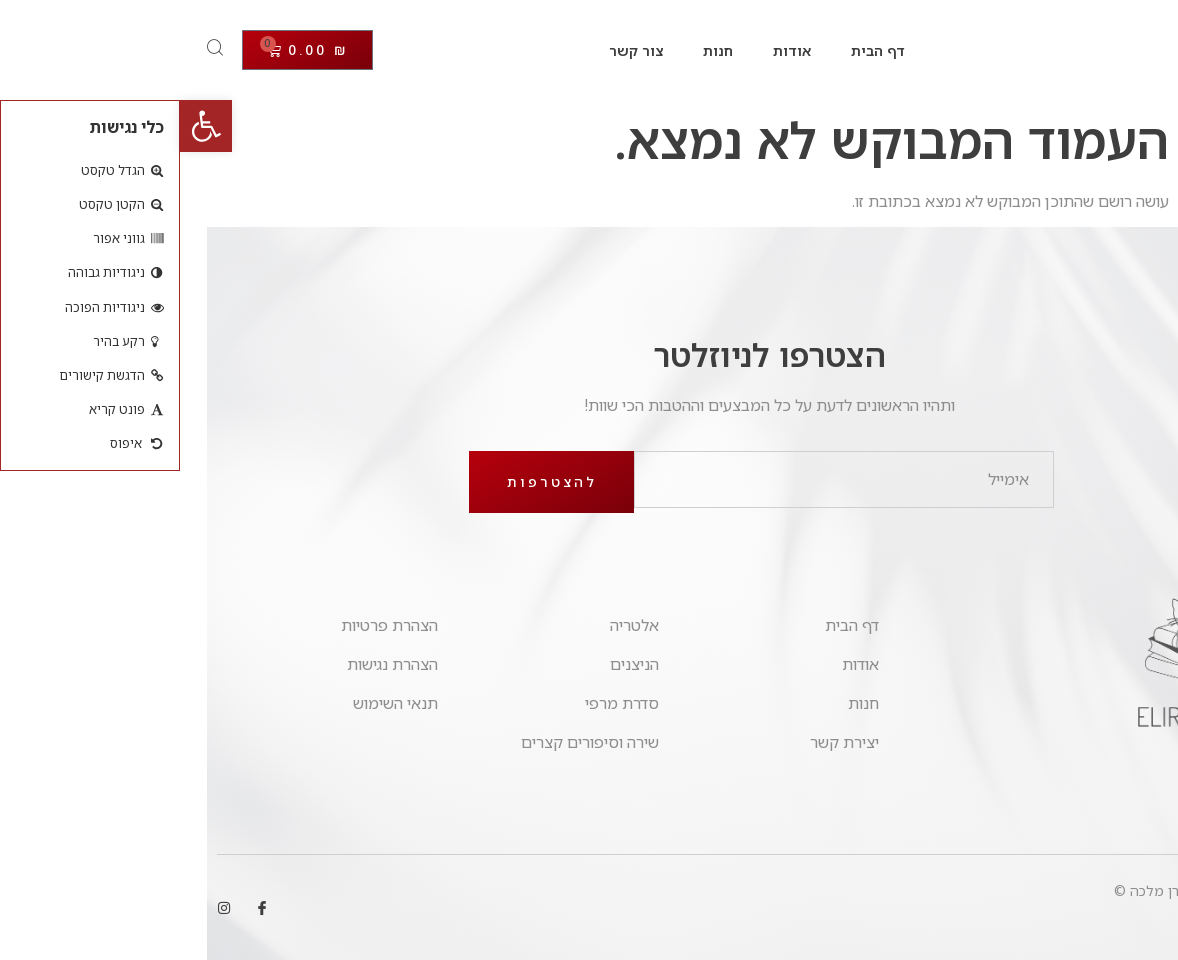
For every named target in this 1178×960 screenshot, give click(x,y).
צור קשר (456, 50)
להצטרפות (372, 481)
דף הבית (698, 50)
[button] (26, 126)
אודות (612, 50)
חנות (538, 50)
